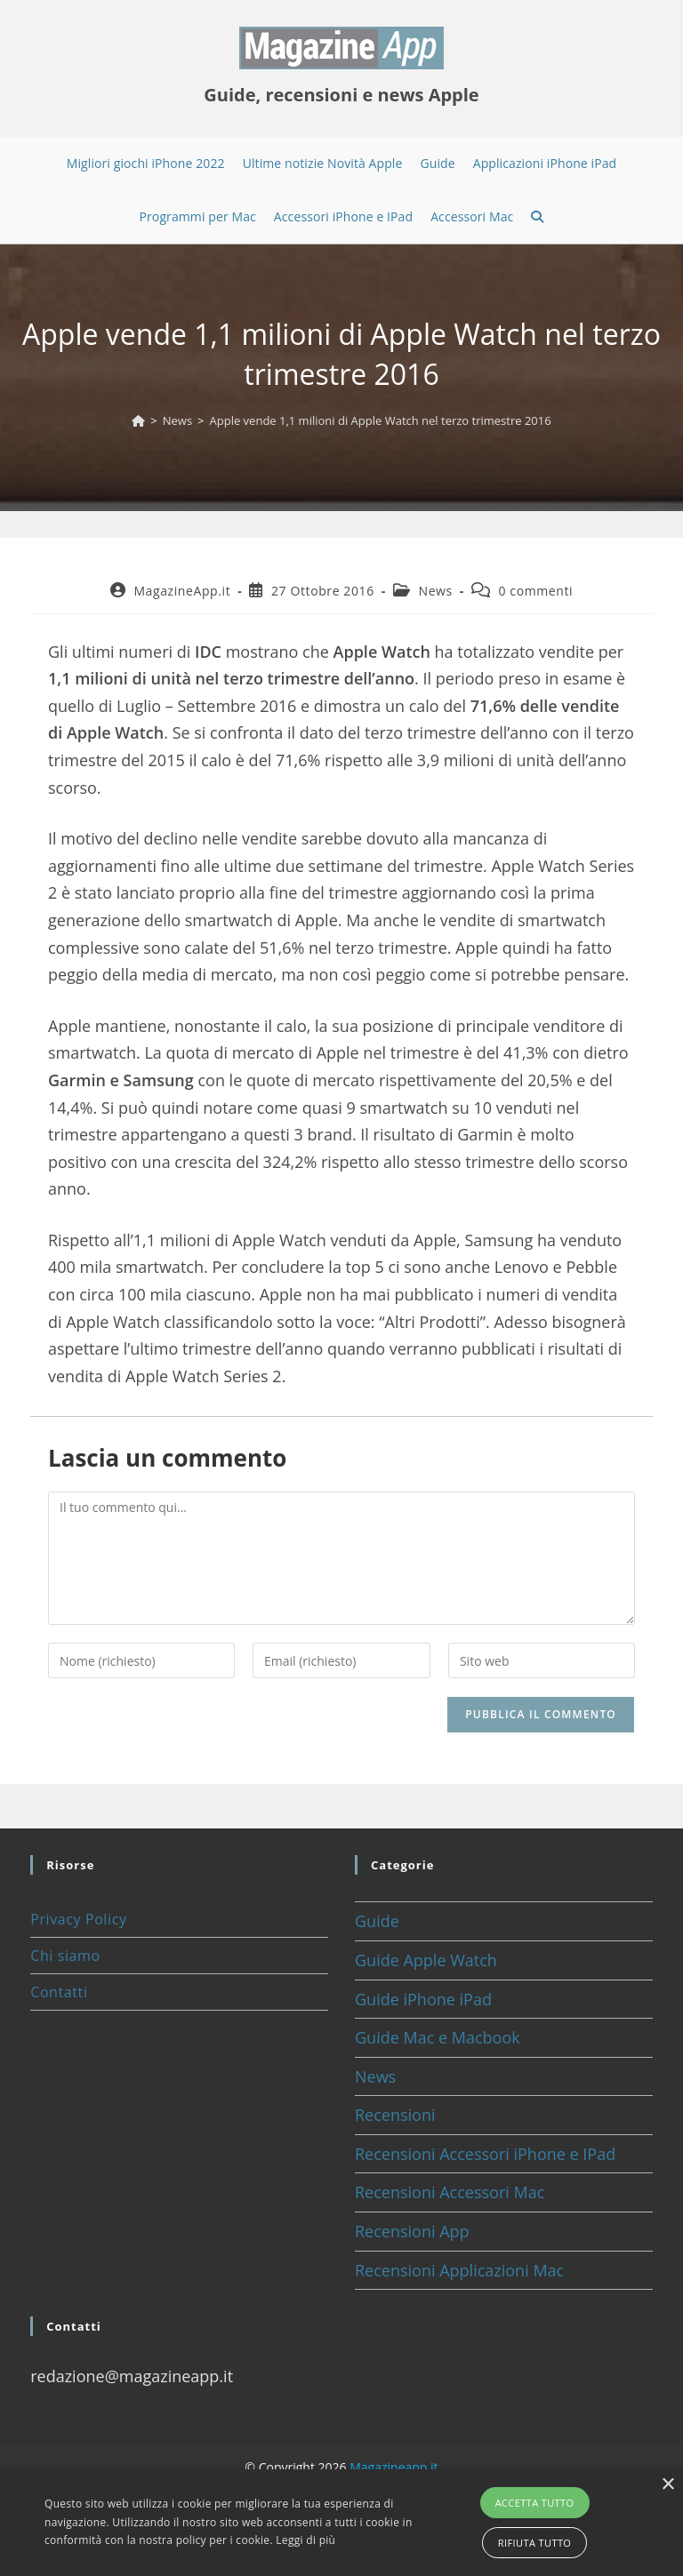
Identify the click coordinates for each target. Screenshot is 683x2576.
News (435, 590)
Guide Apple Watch (426, 1960)
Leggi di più (305, 2540)
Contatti (58, 1992)
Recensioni (395, 2114)
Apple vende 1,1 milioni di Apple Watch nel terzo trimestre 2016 (380, 420)
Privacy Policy (78, 1919)
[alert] (341, 2522)
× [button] (667, 2485)
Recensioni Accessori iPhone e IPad (485, 2153)
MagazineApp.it (181, 590)
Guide (377, 1921)
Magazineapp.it (394, 2467)
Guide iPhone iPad (423, 1999)
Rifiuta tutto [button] (534, 2542)
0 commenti (536, 590)
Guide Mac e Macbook (437, 2037)
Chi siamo (65, 1955)
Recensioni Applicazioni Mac (459, 2270)
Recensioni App (412, 2231)
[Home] (138, 420)
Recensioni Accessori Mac (449, 2192)
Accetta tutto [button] (535, 2502)
